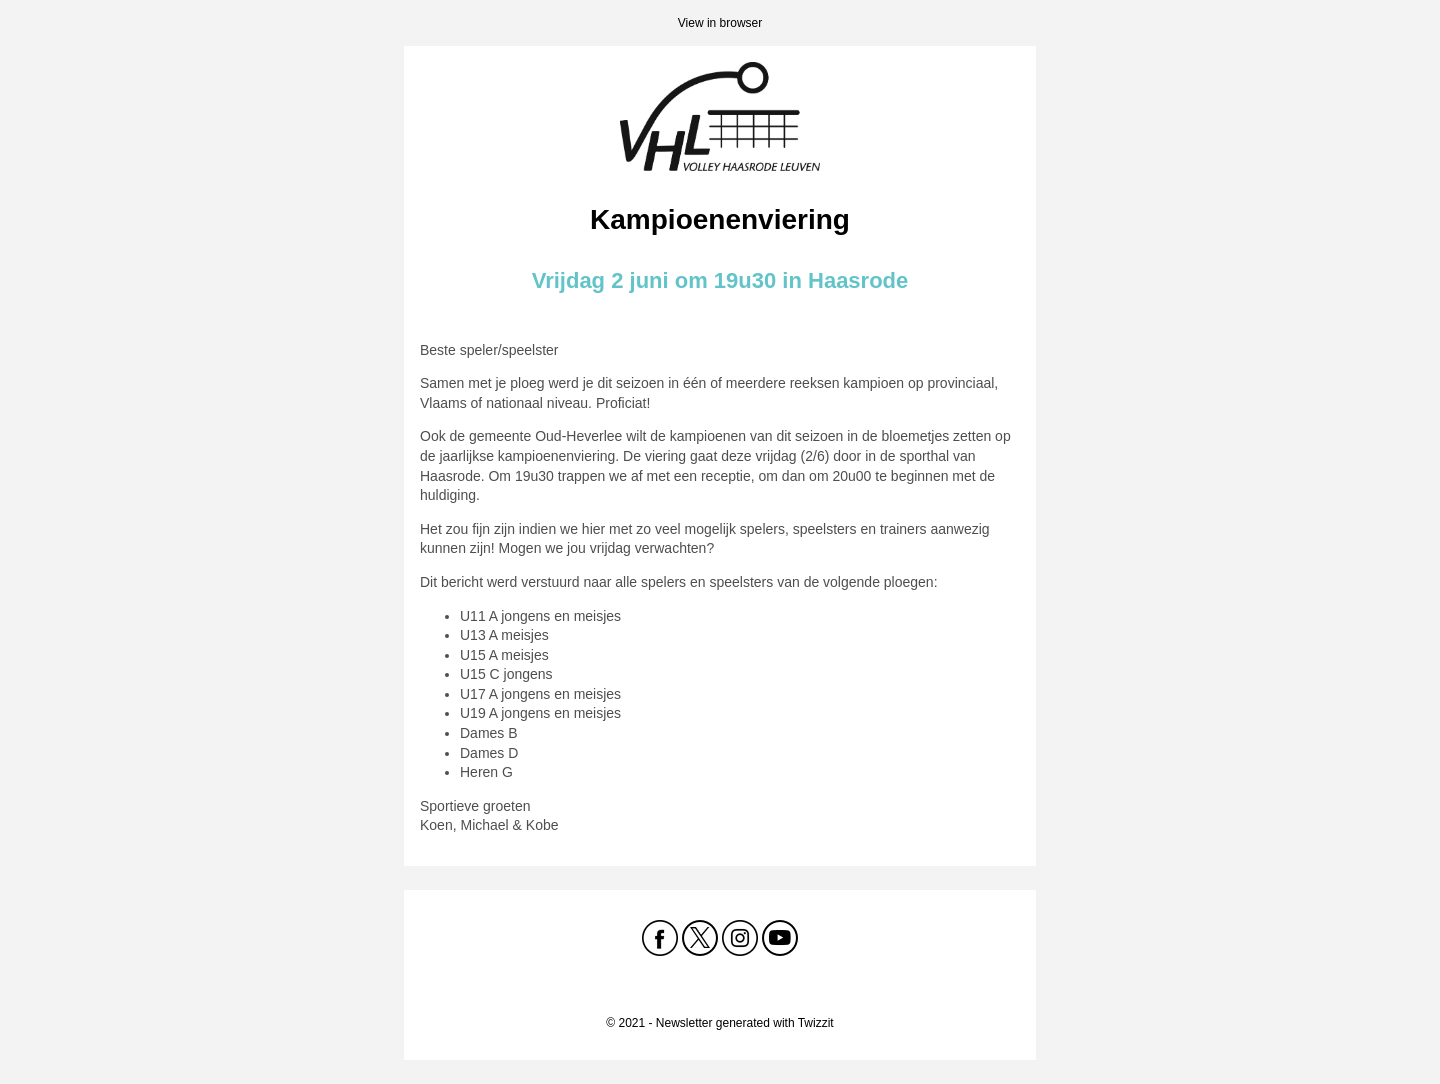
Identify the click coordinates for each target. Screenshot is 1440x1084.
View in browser (720, 23)
